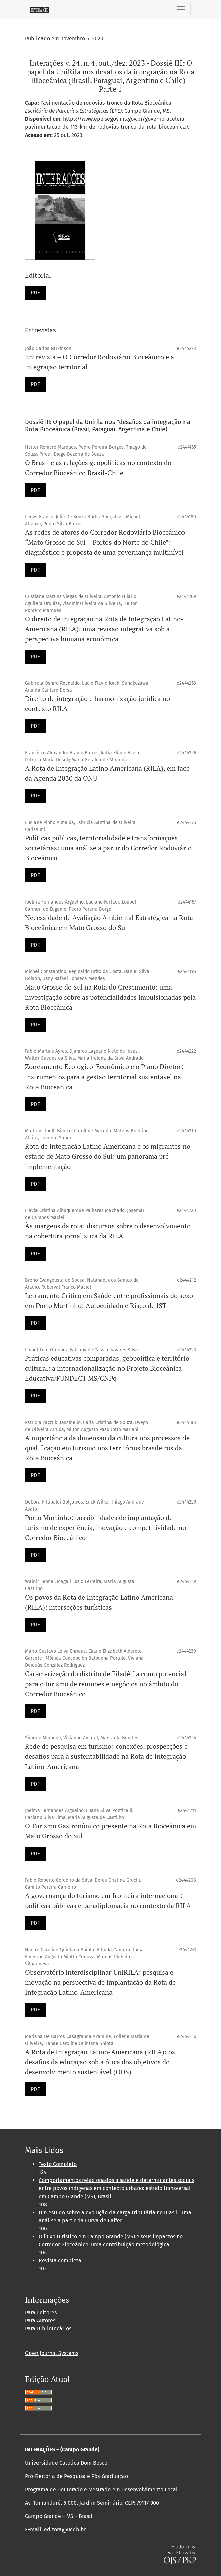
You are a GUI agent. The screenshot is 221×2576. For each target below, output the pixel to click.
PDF (35, 292)
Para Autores (40, 2320)
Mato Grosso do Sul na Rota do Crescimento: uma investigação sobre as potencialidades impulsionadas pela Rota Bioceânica (110, 997)
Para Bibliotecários (48, 2328)
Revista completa (60, 2260)
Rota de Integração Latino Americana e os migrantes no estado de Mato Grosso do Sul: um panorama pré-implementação (107, 1156)
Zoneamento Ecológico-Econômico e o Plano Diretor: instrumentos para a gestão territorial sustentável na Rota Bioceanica (104, 1076)
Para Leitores (41, 2312)
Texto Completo (58, 2164)
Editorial (38, 275)
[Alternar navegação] (181, 9)
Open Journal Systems (51, 2353)
